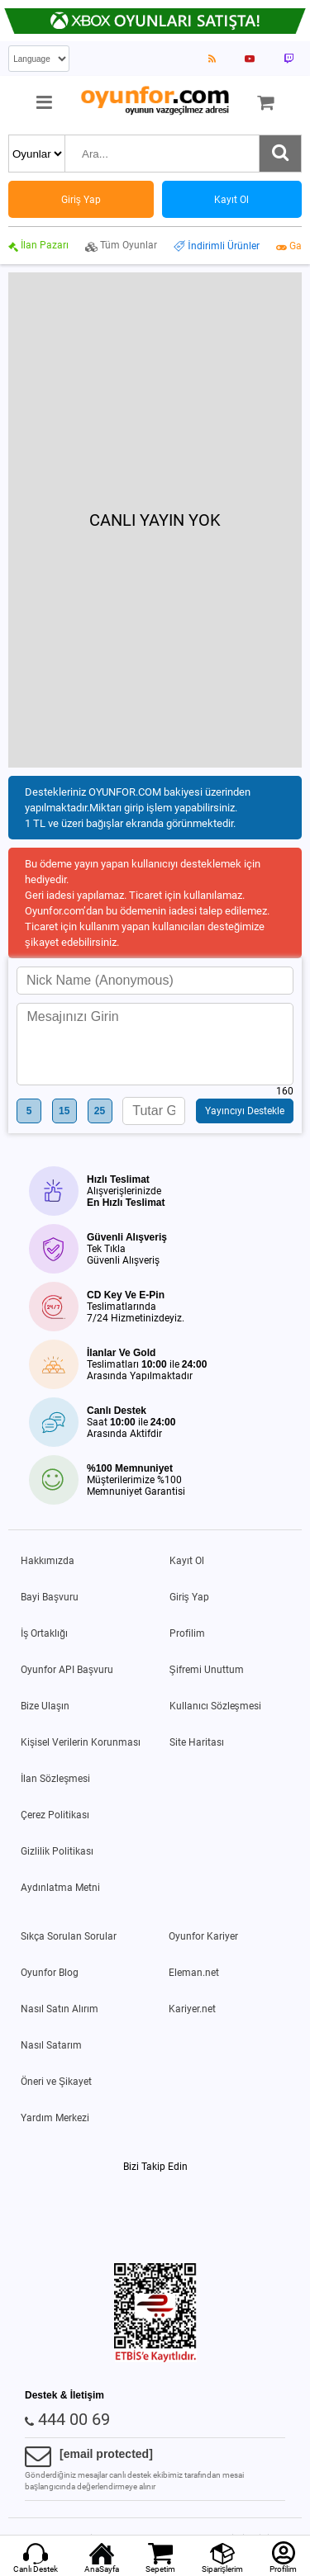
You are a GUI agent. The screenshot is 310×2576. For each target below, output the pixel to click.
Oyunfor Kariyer (203, 1936)
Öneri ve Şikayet (56, 2081)
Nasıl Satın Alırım (59, 2009)
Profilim (187, 1633)
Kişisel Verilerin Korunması (81, 1742)
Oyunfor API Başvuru (67, 1670)
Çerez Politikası (55, 1815)
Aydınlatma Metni (60, 1887)
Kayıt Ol (186, 1561)
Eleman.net (194, 1972)
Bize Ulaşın (45, 1706)
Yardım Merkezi (55, 2118)
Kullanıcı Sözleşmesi (215, 1706)
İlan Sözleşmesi (55, 1778)
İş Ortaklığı (44, 1633)
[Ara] (280, 154)
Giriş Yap (189, 1597)
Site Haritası (196, 1742)
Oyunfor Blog (50, 1972)
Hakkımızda (47, 1561)
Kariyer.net (192, 2009)
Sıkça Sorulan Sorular (69, 1936)
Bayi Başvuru (50, 1597)
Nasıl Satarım (51, 2045)
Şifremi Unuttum (206, 1670)
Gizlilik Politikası (57, 1851)
